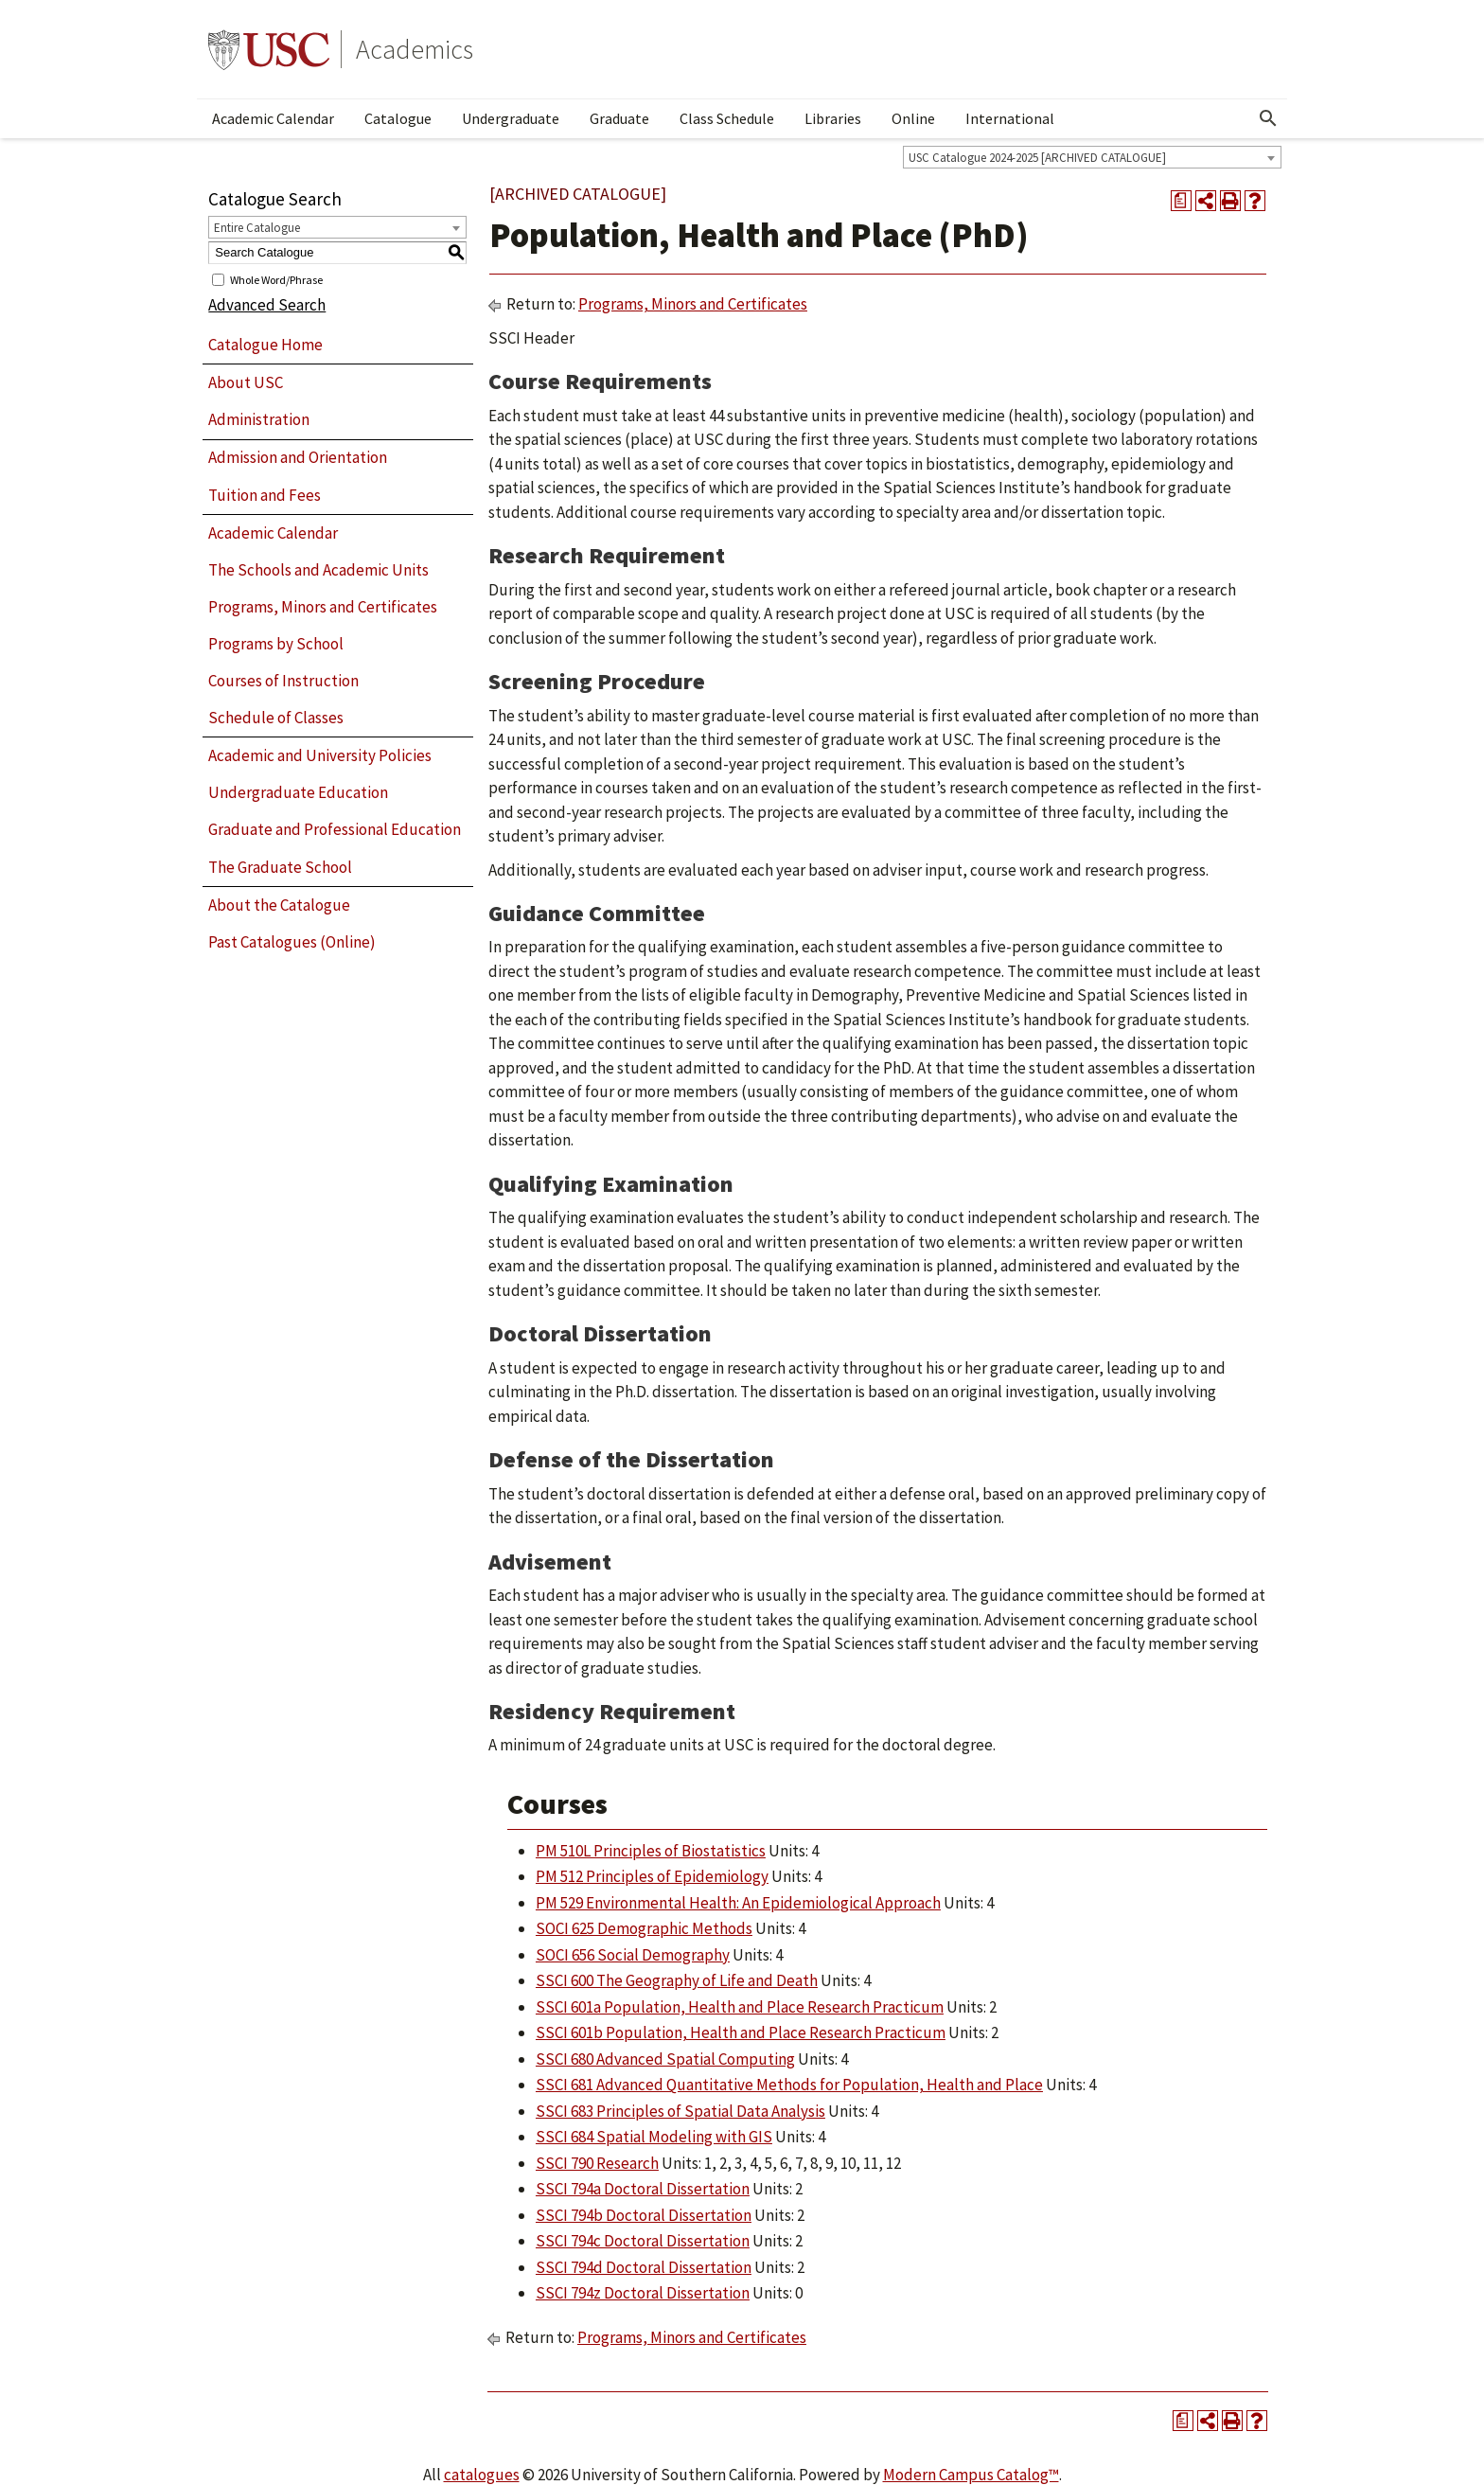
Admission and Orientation (297, 457)
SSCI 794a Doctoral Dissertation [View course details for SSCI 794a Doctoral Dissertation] (643, 2188)
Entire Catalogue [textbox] (257, 228)
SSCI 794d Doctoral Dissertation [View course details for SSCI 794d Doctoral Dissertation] (643, 2267)
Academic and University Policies (320, 755)
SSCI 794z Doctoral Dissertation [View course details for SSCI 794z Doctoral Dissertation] (643, 2292)
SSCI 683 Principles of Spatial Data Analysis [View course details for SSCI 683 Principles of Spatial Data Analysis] (680, 2111)
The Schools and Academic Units (318, 569)
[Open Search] (1268, 118)
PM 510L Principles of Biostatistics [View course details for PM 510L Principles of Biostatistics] (651, 1850)
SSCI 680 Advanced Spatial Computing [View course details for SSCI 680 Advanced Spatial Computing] (665, 2059)
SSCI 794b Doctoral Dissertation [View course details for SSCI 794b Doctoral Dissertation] (643, 2215)
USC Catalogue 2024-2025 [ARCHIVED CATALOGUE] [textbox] (1037, 158)
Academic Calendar (273, 118)
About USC (245, 382)
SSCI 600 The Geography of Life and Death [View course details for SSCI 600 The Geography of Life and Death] (677, 1980)
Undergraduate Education (298, 792)
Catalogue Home (265, 344)
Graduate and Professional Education (334, 829)
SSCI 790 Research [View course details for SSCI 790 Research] (597, 2163)
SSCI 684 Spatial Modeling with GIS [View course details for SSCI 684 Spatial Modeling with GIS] (654, 2136)
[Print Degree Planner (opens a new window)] (1181, 200)
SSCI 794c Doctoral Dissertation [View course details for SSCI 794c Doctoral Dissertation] (643, 2240)
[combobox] (1092, 157)
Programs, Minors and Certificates (322, 606)
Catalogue (398, 118)
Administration (258, 419)
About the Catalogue (279, 905)
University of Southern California (268, 49)
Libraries (832, 118)
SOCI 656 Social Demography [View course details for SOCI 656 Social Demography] (633, 1954)
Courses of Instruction (283, 680)
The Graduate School (280, 867)
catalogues (482, 2474)
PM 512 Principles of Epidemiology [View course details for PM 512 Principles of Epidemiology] (652, 1876)
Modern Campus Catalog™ (971, 2474)
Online (913, 118)
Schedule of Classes (276, 717)
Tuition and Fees (264, 495)
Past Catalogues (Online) (292, 942)
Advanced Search (267, 304)
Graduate (619, 118)
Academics (414, 49)
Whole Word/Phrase (276, 279)
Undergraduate (510, 118)
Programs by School (276, 643)
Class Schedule (727, 118)
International (1009, 118)
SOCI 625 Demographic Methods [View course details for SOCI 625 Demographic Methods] (644, 1928)
